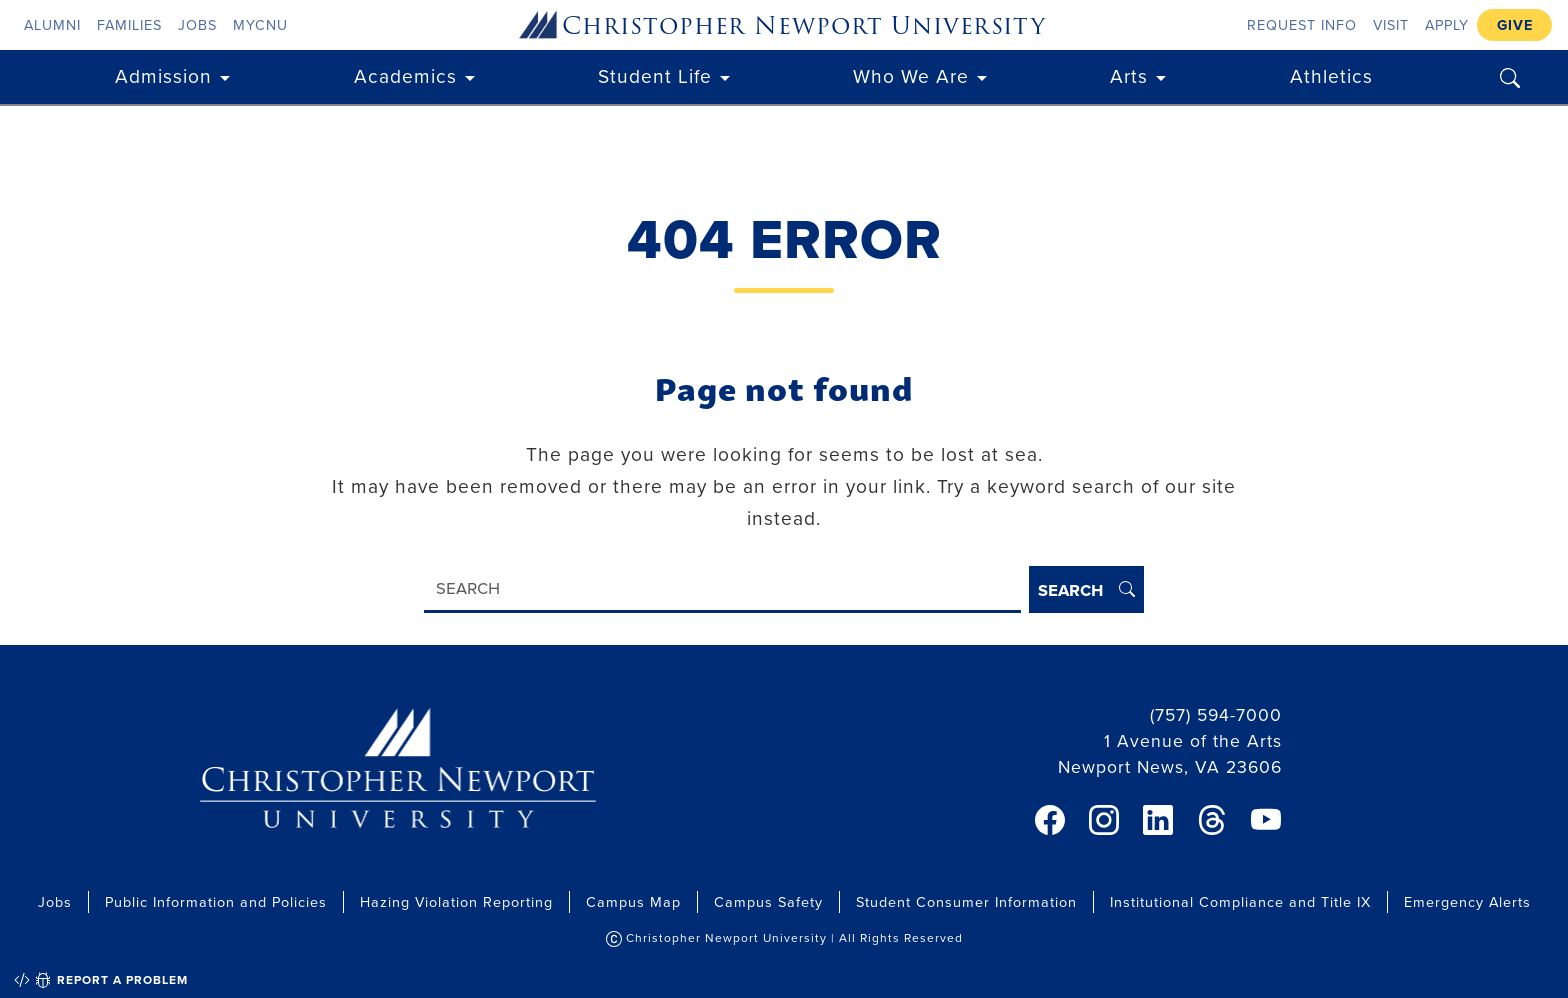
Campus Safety (768, 901)
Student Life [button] (655, 75)
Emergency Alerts (1467, 901)
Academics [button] (405, 75)
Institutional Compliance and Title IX (1240, 901)
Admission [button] (163, 75)
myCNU (260, 24)
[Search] (722, 589)
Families (129, 24)
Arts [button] (1129, 75)
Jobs (197, 24)
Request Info (1302, 24)
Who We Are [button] (911, 75)
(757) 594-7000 (1216, 714)
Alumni (52, 24)
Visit (1391, 24)
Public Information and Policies (216, 901)
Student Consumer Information (966, 901)
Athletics (1331, 75)
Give (1515, 24)
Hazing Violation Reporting (456, 901)
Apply (1447, 24)
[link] (1050, 820)
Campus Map (633, 901)
